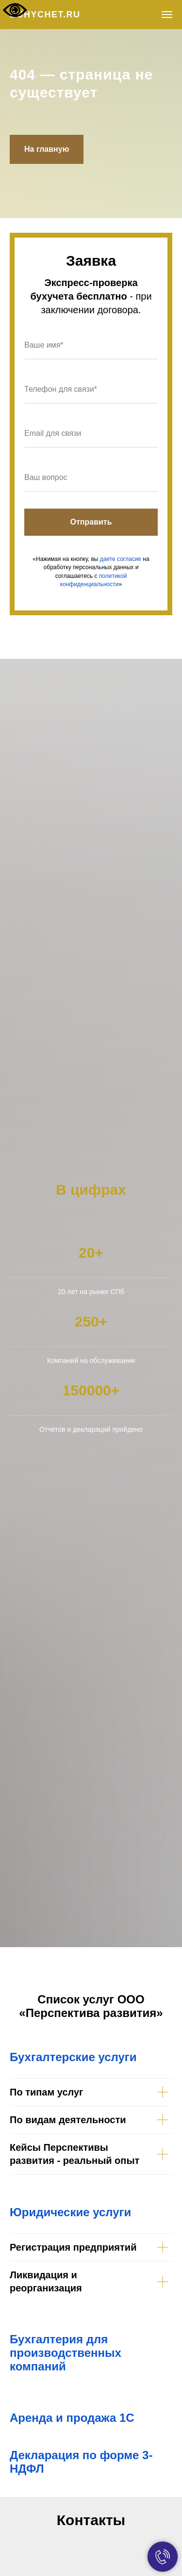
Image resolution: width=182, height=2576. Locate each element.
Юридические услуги (70, 2212)
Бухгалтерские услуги (73, 2057)
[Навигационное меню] (167, 14)
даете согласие (120, 559)
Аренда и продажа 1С (72, 2417)
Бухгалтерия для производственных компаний (65, 2353)
